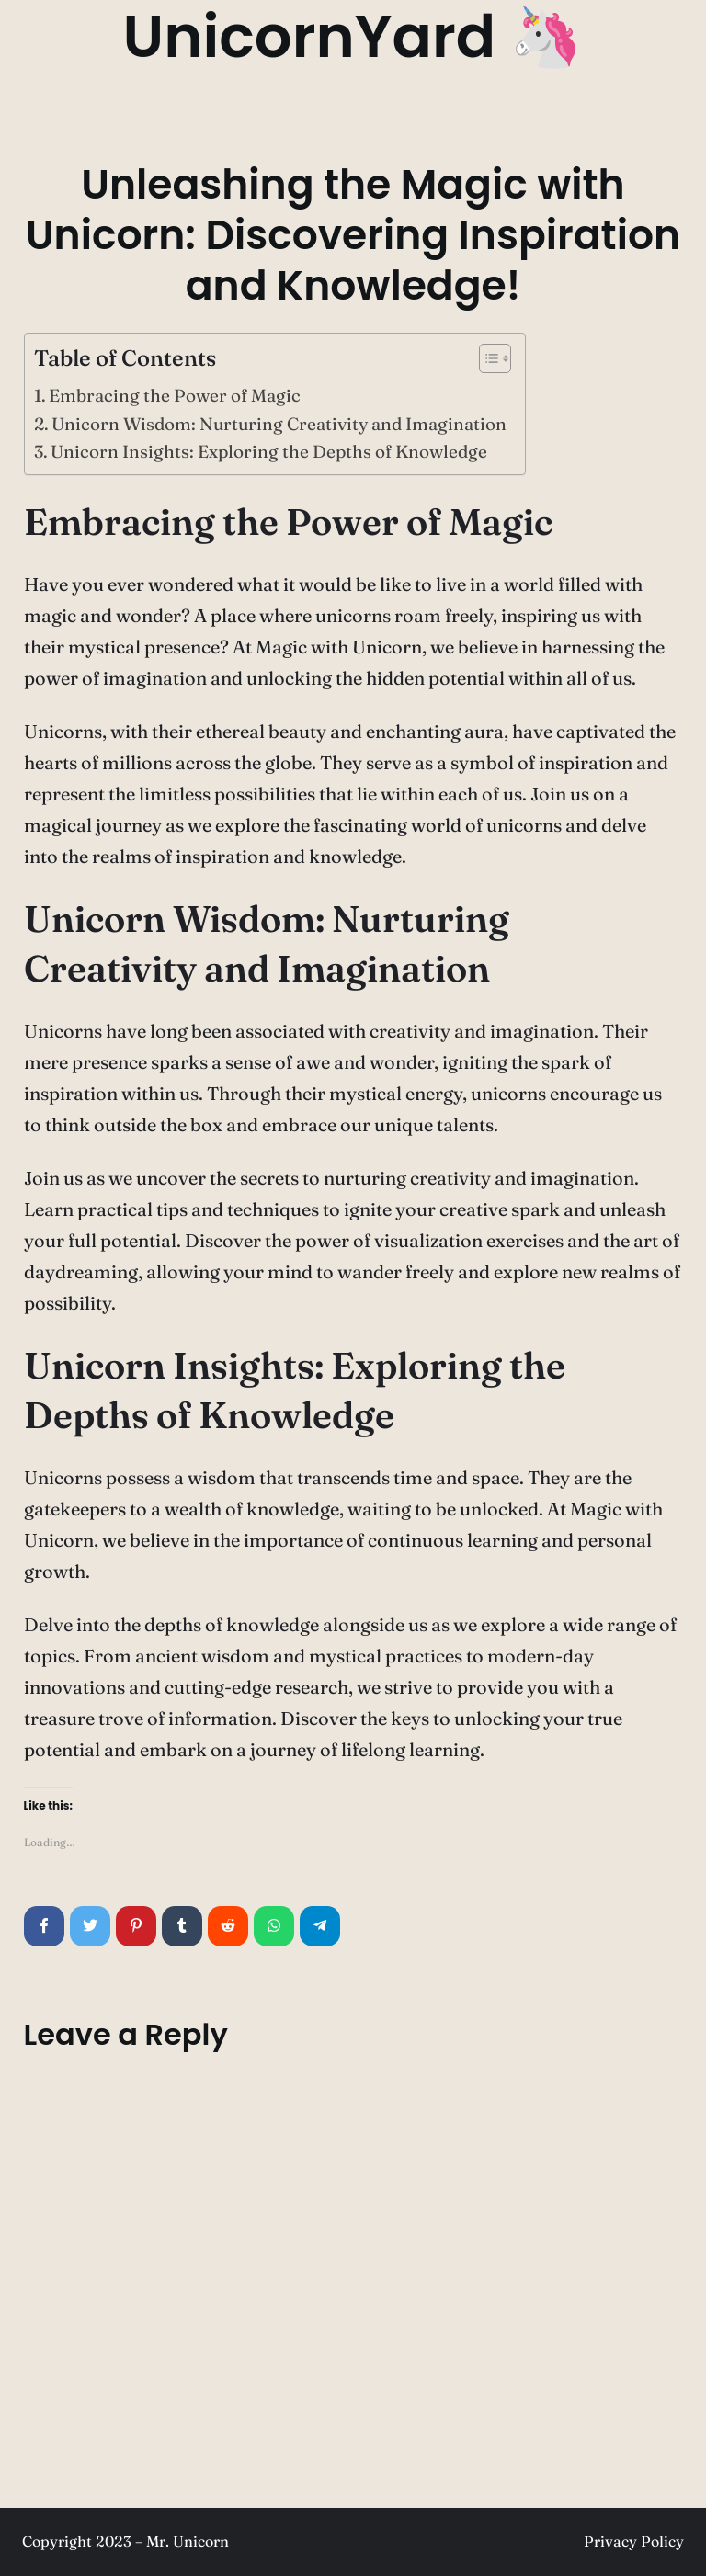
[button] (486, 362)
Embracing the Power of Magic (175, 395)
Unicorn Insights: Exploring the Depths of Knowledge (269, 451)
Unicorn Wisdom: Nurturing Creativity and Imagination (279, 424)
